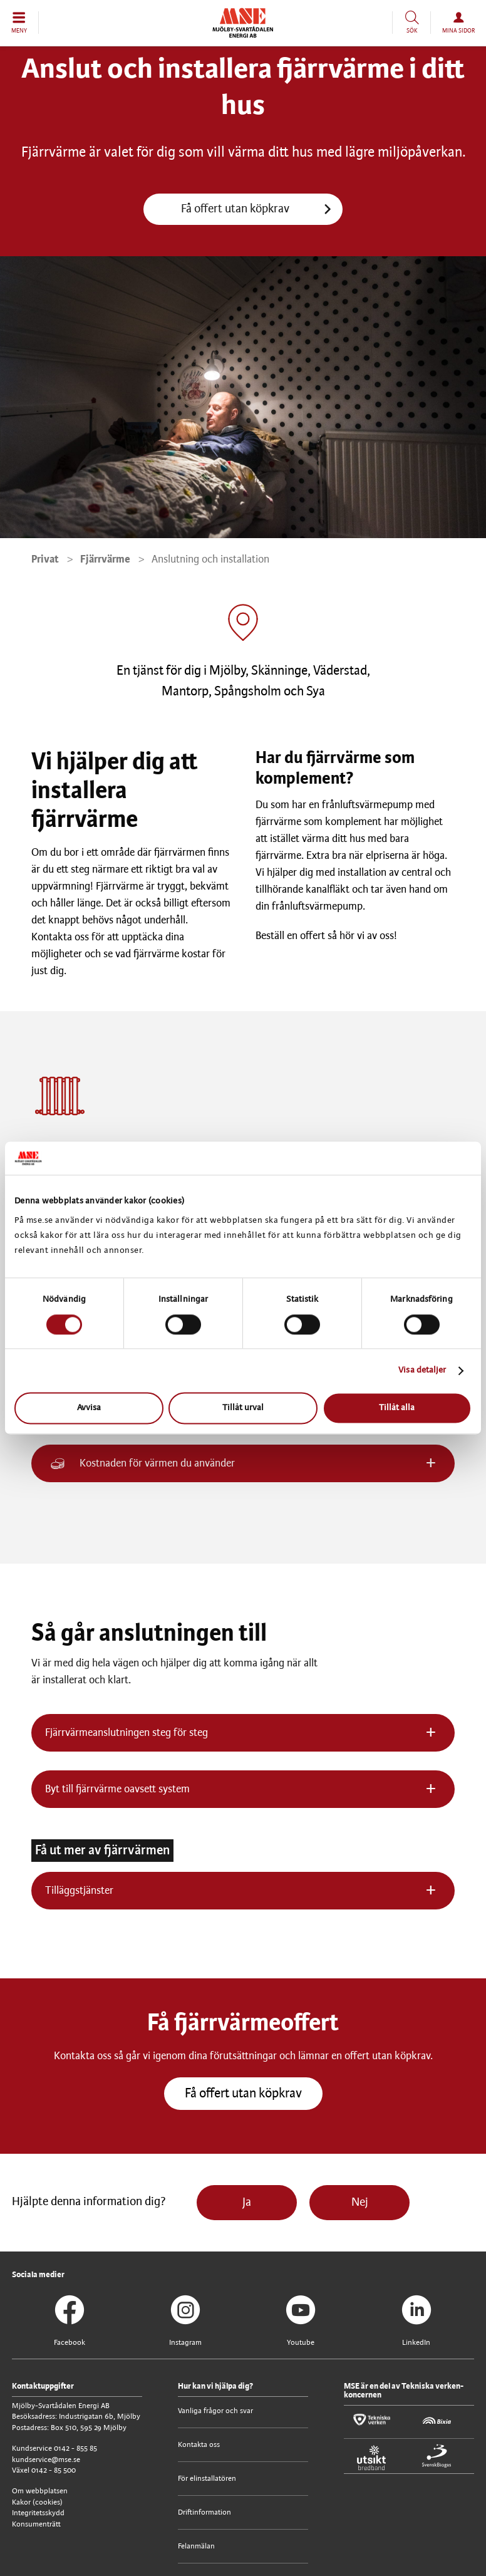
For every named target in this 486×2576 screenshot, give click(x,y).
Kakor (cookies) (37, 2502)
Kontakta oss (199, 2445)
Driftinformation (204, 2512)
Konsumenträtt (36, 2524)
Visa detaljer (422, 1370)
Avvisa (89, 1408)
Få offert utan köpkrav (235, 209)
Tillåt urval (243, 1408)
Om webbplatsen (40, 2491)
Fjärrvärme (105, 559)
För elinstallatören (207, 2479)
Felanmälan (196, 2546)
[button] (19, 22)
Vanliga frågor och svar (215, 2411)
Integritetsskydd (38, 2513)
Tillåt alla (397, 1408)
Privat (45, 559)
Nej (359, 2202)
